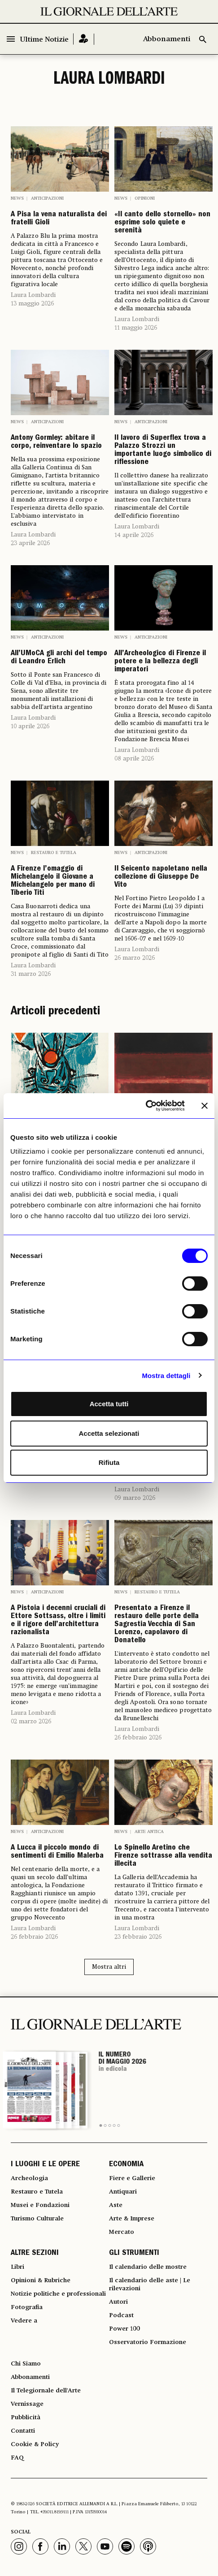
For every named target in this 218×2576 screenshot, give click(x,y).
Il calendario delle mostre (148, 2267)
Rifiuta (109, 1462)
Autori (118, 2302)
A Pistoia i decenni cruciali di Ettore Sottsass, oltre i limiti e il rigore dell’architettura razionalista (58, 1621)
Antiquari (123, 2192)
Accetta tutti (109, 1404)
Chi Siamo (26, 2364)
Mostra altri (109, 1967)
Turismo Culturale (37, 2218)
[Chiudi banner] (204, 1106)
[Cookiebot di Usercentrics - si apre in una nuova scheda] (145, 1106)
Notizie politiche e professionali (58, 2294)
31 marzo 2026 (31, 974)
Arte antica (149, 1831)
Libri (17, 2267)
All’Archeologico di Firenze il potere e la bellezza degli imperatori (160, 662)
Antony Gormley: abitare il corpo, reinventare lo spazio (56, 442)
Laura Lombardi (33, 295)
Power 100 (124, 2329)
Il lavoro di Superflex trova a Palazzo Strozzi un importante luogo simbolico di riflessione (162, 450)
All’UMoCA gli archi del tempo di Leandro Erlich (59, 658)
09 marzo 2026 (134, 1498)
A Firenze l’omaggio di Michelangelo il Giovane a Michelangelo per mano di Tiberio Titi (53, 881)
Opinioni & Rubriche (40, 2280)
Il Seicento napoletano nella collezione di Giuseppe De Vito (160, 877)
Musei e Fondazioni (40, 2205)
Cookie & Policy (35, 2444)
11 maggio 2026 (135, 328)
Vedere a (24, 2321)
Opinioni (145, 198)
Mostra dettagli (166, 1375)
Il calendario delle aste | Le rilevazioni (149, 2284)
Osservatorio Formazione (147, 2342)
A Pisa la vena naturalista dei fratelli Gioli (59, 219)
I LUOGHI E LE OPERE (45, 2165)
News (17, 198)
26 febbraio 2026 (137, 1738)
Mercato (121, 2232)
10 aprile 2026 (30, 726)
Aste (115, 2205)
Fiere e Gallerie (132, 2178)
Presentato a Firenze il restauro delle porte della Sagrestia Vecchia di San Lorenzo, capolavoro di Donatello (156, 1625)
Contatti (23, 2431)
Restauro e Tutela (53, 852)
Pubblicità (25, 2417)
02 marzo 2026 (31, 1721)
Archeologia (29, 2178)
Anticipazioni (47, 198)
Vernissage (27, 2404)
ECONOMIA (126, 2165)
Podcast (121, 2315)
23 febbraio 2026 (137, 1937)
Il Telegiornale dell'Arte (46, 2390)
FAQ (17, 2458)
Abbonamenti (166, 39)
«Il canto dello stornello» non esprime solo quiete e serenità (162, 223)
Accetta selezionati (108, 1433)
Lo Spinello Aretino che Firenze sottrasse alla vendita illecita (163, 1856)
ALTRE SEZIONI (35, 2254)
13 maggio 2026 (32, 304)
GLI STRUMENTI (134, 2254)
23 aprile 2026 (30, 543)
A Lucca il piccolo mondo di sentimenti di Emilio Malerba (57, 1852)
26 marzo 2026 (134, 958)
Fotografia (27, 2307)
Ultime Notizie (44, 39)
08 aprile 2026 (134, 759)
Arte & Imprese (131, 2218)
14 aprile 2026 (133, 535)
